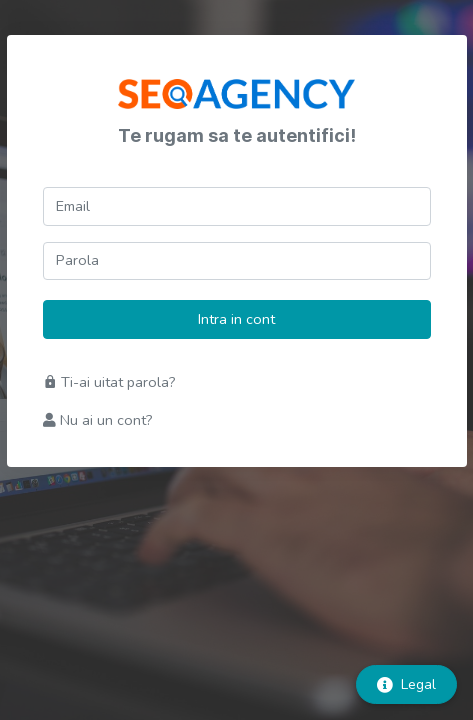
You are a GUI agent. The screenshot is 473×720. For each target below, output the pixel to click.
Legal (406, 684)
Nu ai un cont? (98, 420)
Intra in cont (236, 319)
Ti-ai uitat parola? (109, 382)
